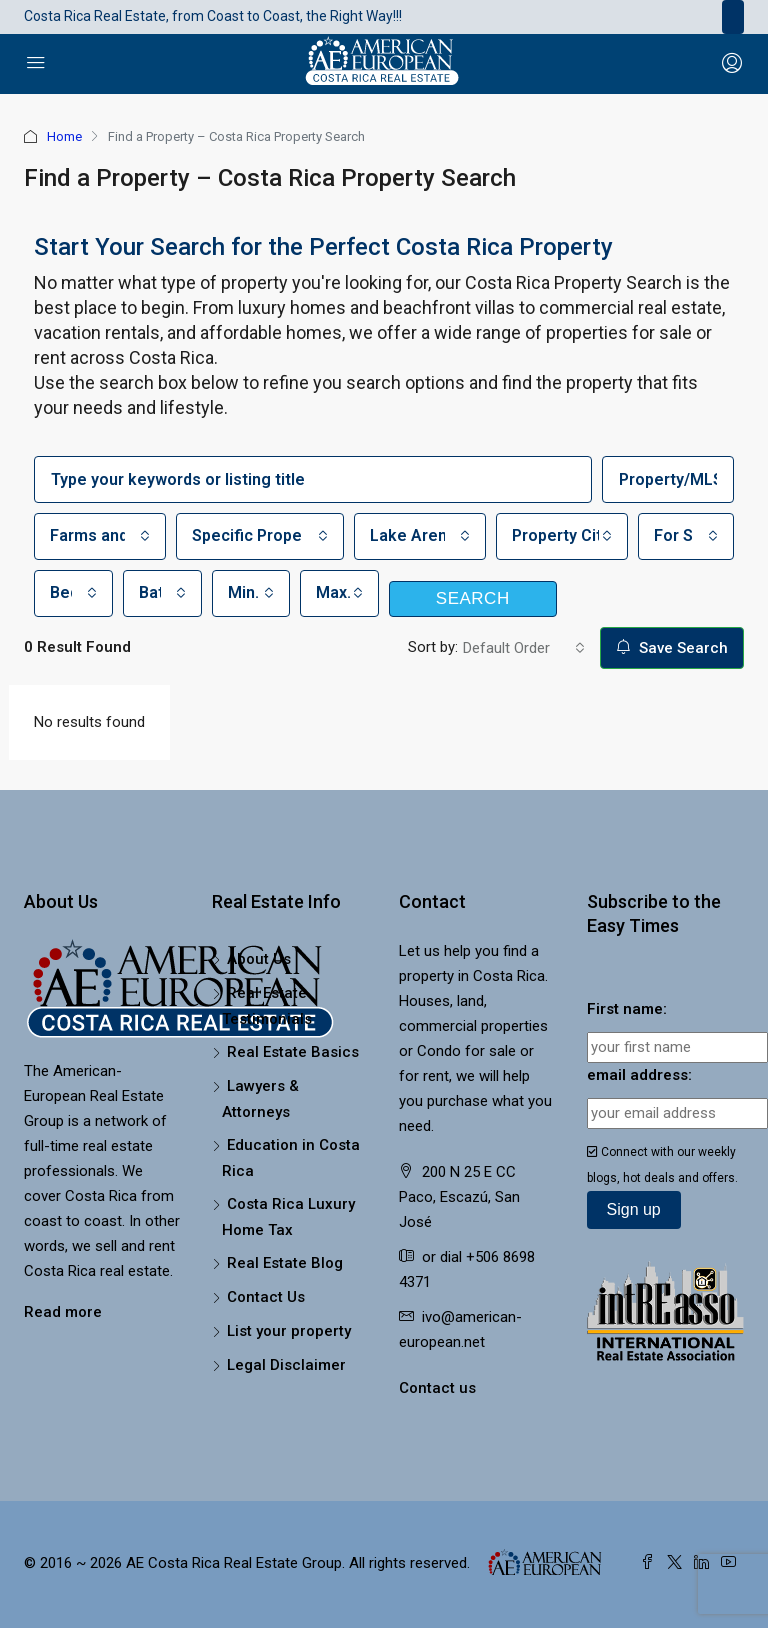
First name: (627, 1009)
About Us (259, 959)
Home (64, 136)
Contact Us (266, 1297)
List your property (289, 1331)
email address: (639, 1075)
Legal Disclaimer (286, 1365)
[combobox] (100, 536)
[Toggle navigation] (733, 17)
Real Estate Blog (285, 1263)
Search (473, 598)
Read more (63, 1312)
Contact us (437, 1388)
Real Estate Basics (293, 1052)
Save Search (672, 648)
